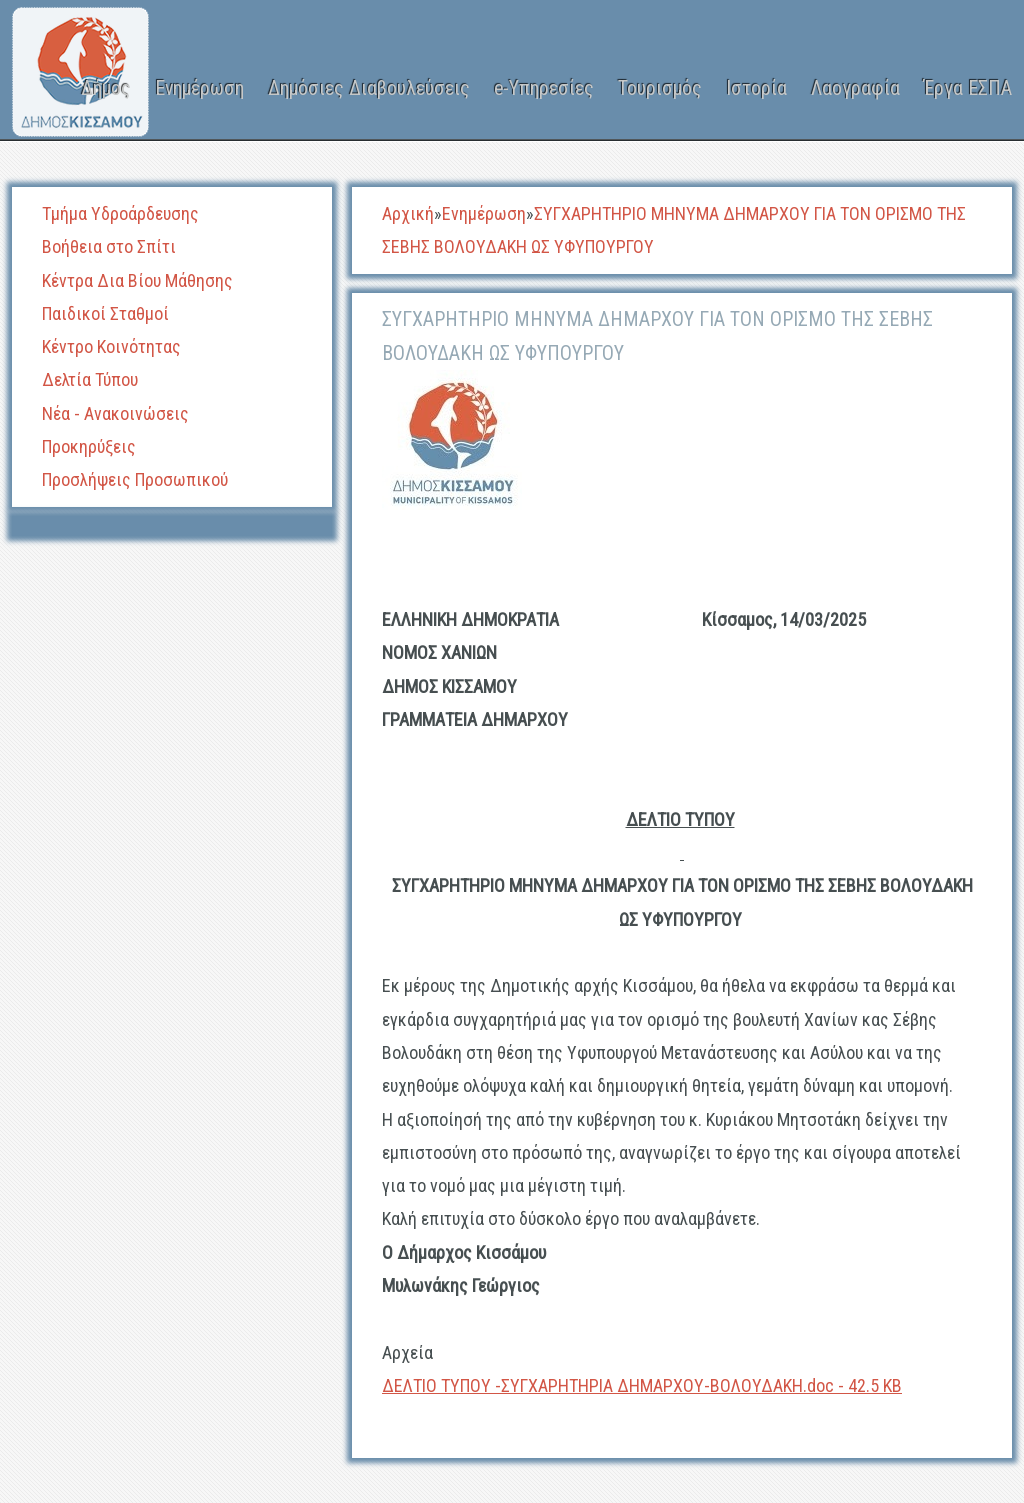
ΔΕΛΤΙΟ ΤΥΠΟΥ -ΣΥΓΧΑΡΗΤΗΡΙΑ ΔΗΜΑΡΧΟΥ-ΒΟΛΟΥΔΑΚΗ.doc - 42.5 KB (642, 1385)
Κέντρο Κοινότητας (111, 346)
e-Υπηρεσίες (544, 88)
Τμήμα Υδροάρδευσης (120, 213)
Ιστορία (756, 88)
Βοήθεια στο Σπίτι (109, 246)
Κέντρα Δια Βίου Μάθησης (137, 280)
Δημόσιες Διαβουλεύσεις (369, 88)
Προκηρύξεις (89, 446)
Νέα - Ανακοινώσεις (115, 413)
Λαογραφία (855, 88)
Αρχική (408, 213)
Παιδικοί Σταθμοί (105, 313)
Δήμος (106, 88)
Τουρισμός (660, 88)
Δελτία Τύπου (90, 379)
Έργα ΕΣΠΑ (968, 88)
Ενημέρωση (199, 88)
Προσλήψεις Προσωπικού (135, 479)
